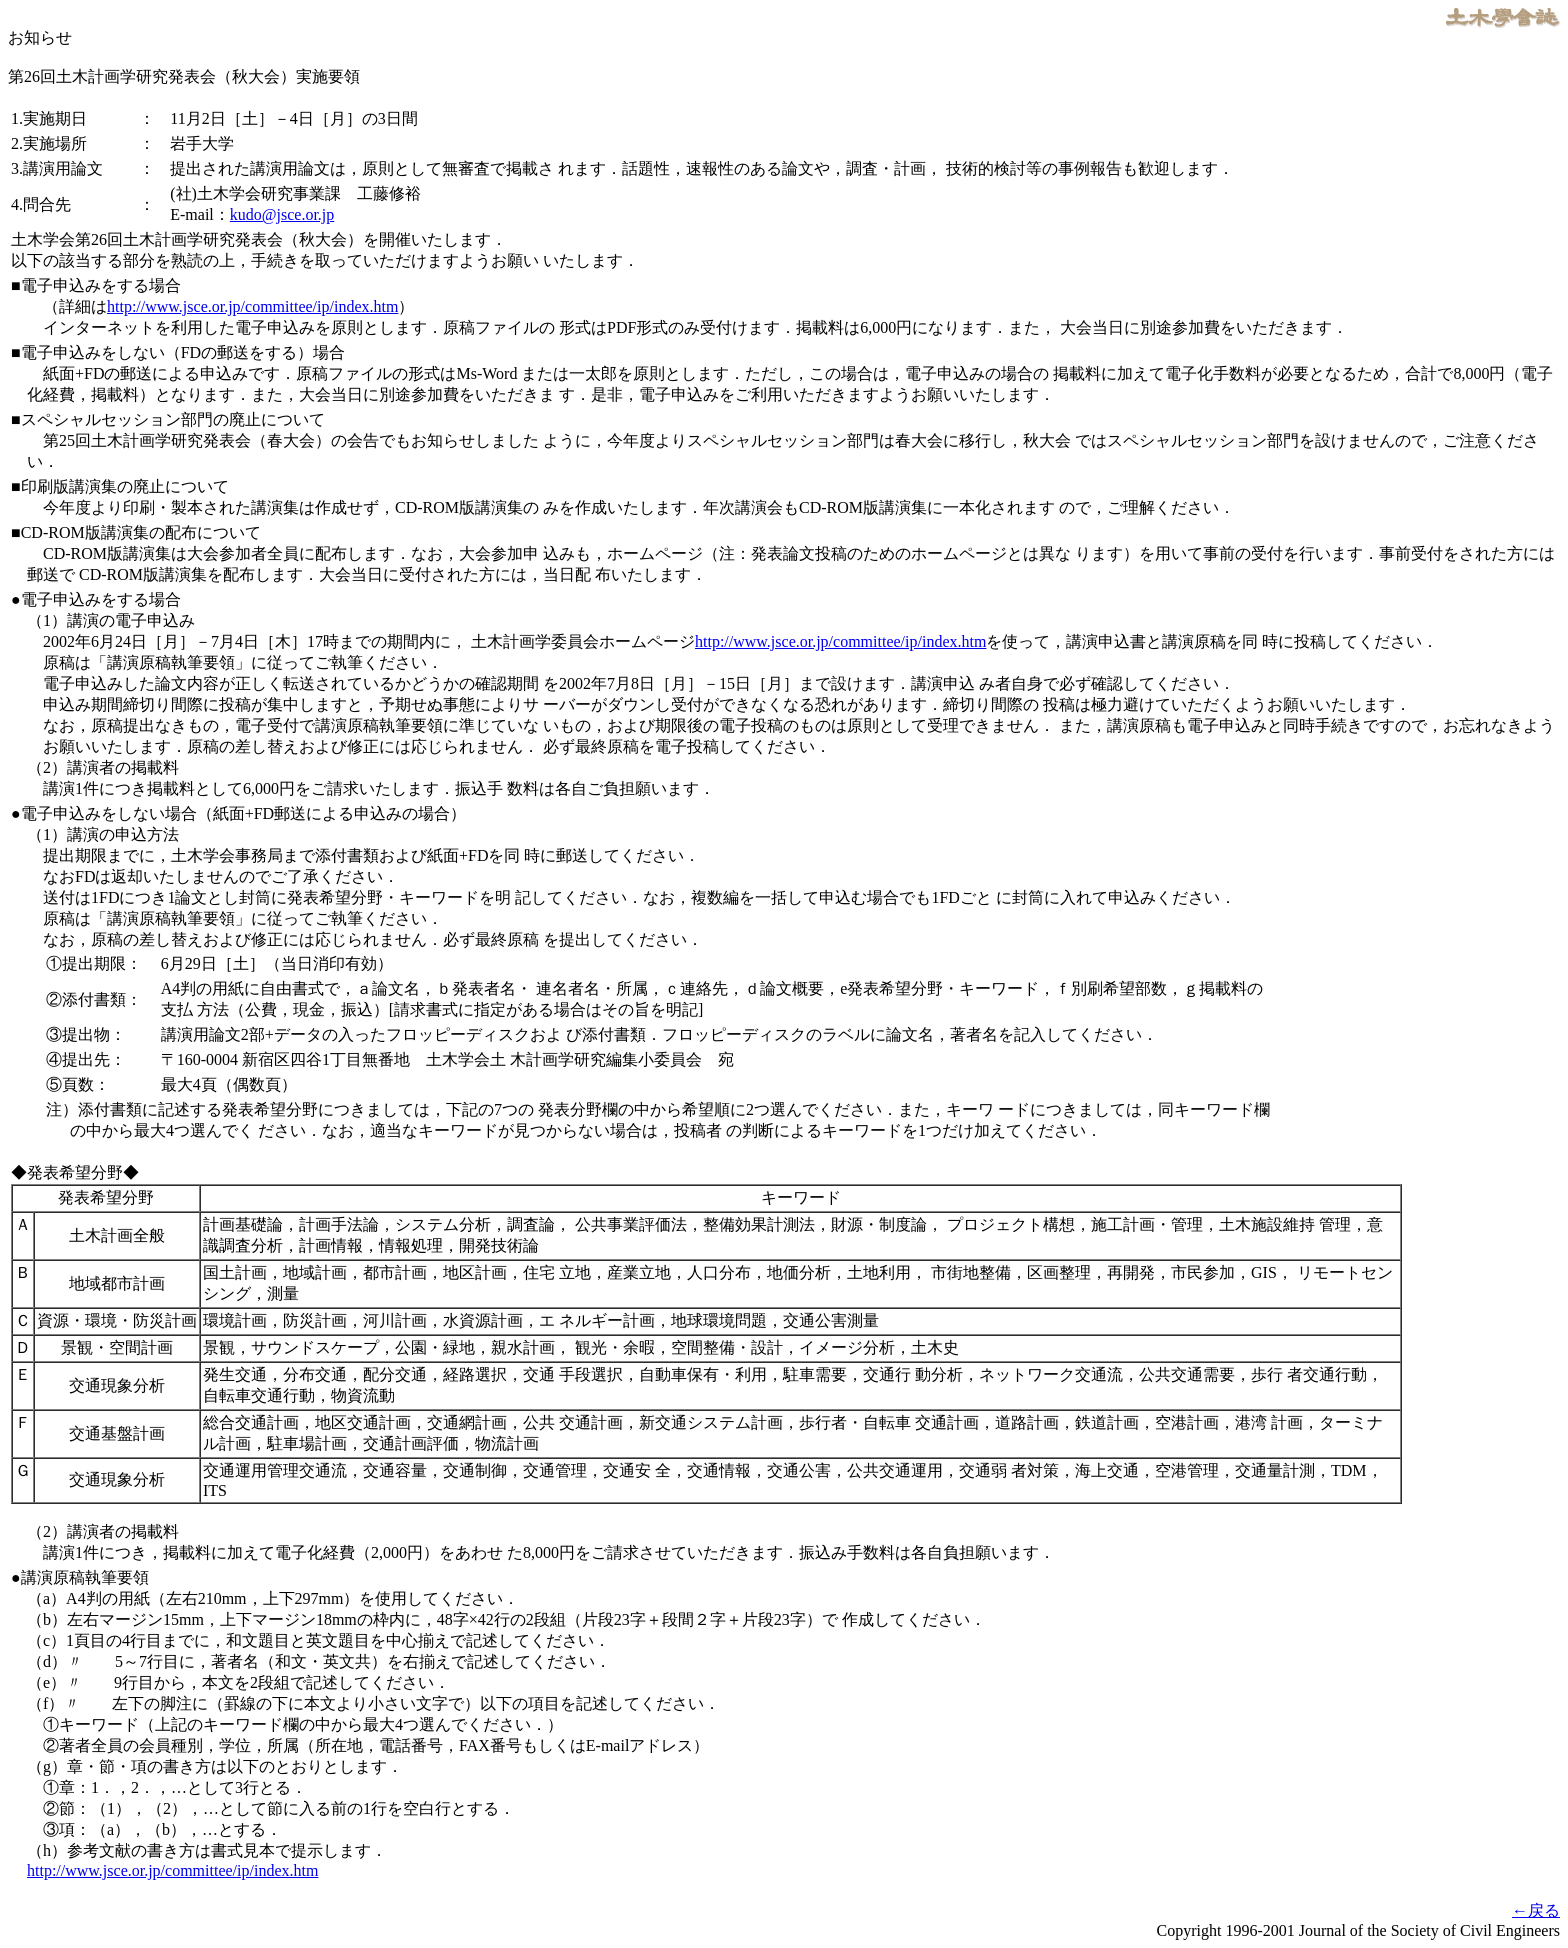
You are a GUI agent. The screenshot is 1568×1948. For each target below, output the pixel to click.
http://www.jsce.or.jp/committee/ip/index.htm (252, 306)
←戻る (1536, 1910)
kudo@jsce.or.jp (282, 214)
